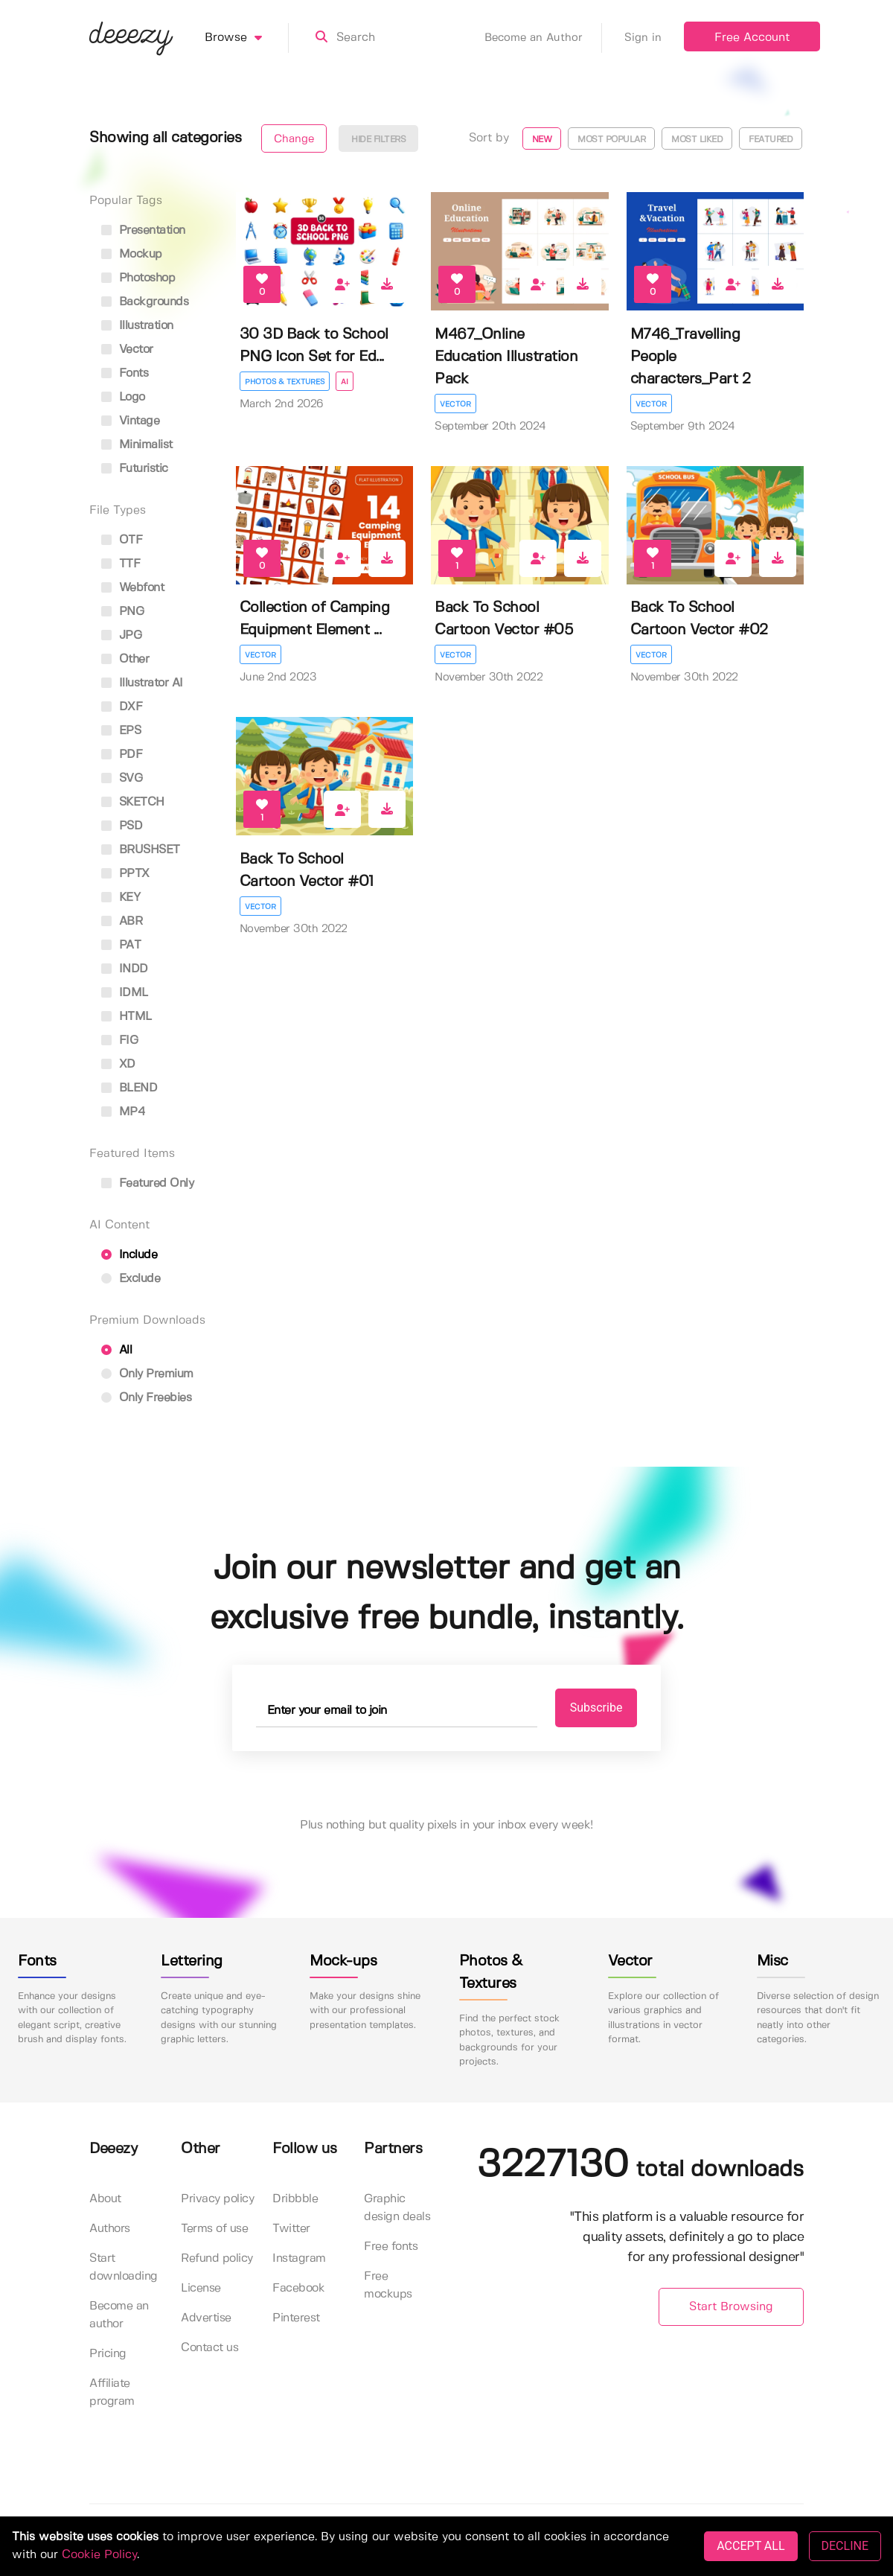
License (201, 2288)
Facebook (298, 2288)
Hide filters (378, 140)
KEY (120, 897)
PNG (122, 611)
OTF (121, 540)
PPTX (125, 873)
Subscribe (596, 1707)
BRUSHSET (140, 849)
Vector (455, 404)
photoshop (138, 278)
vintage (130, 421)
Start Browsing (731, 2306)
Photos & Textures (284, 382)
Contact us (209, 2347)
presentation (143, 230)
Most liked (697, 140)
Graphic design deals (397, 2207)
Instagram (299, 2258)
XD (118, 1064)
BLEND (129, 1088)
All (116, 1350)
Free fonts (390, 2246)
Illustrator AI (142, 683)
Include (129, 1254)
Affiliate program (112, 2392)
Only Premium (147, 1374)
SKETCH (132, 802)
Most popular (611, 140)
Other (125, 659)
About (105, 2198)
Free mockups (388, 2285)
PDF (121, 754)
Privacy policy (217, 2198)
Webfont (132, 587)
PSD (121, 826)
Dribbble (295, 2198)
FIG (119, 1040)
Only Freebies (146, 1397)
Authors (109, 2228)
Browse (247, 38)
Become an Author (543, 38)
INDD (124, 969)
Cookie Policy (99, 2554)
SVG (121, 778)
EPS (121, 730)
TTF (120, 564)
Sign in (643, 38)
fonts (124, 373)
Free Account (752, 37)
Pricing (108, 2353)
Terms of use (214, 2228)
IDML (124, 992)
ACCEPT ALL (750, 2546)
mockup (131, 254)
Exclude (130, 1278)
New (542, 140)
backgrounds (144, 301)
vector (127, 349)
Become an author (119, 2315)
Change (294, 139)
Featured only (147, 1183)
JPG (121, 635)
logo (123, 397)
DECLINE (845, 2546)
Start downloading (123, 2267)
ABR (121, 921)
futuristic (134, 468)
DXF (121, 706)
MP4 (123, 1112)
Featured (771, 140)
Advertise (206, 2318)
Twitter (291, 2228)
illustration (137, 325)
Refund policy (217, 2258)
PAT (121, 945)
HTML (126, 1016)
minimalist (137, 444)
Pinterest (296, 2318)
